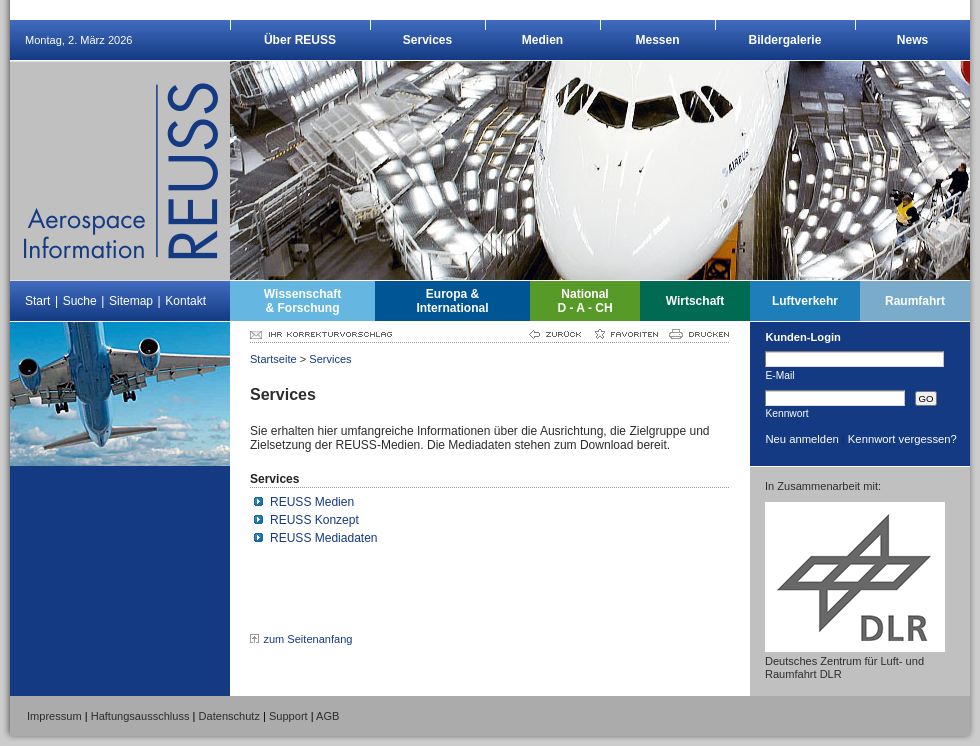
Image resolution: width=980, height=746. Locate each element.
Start (37, 301)
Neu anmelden (801, 439)
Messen (657, 40)
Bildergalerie (785, 40)
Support (288, 716)
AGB (327, 716)
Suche (80, 301)
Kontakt (185, 301)
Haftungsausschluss (140, 716)
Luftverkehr (805, 301)
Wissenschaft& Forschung (302, 301)
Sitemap (131, 301)
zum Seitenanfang (307, 639)
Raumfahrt (915, 301)
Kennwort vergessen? (902, 439)
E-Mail (779, 375)
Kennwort (786, 413)
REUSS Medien (312, 502)
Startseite (273, 359)
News (912, 40)
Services (427, 40)
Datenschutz (229, 716)
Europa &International (452, 301)
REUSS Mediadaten (324, 538)
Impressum (54, 716)
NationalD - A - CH (584, 301)
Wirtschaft (695, 301)
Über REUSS (300, 40)
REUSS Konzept (314, 520)
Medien (542, 40)
